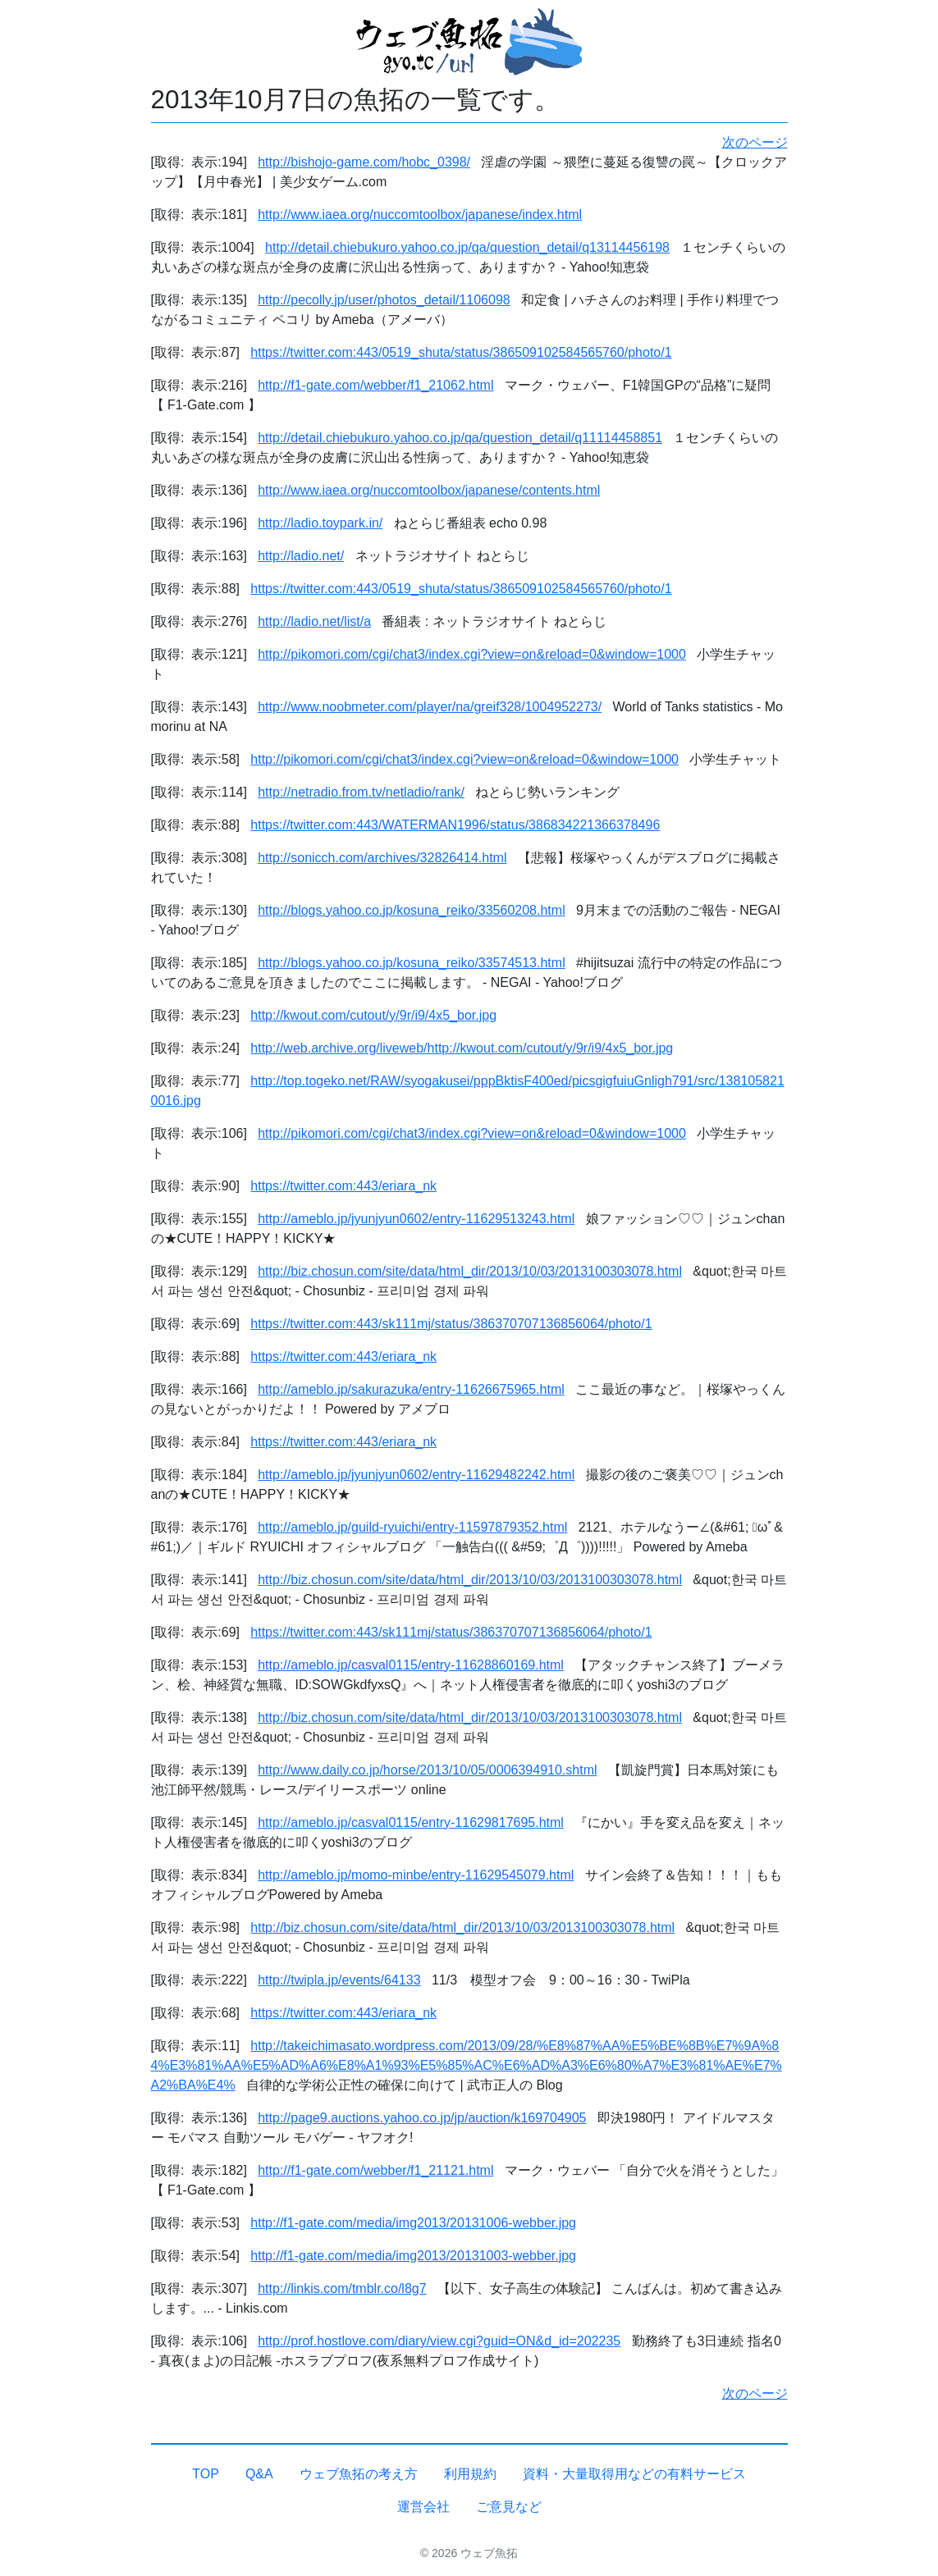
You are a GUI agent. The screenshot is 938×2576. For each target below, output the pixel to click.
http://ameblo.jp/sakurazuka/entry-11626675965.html (411, 1389)
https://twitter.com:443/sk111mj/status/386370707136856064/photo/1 (451, 1324)
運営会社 (423, 2507)
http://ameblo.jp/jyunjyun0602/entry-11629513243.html (416, 1219)
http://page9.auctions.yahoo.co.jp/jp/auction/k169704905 (422, 2118)
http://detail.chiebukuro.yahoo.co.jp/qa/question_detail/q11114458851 (460, 438)
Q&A (259, 2474)
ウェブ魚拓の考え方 (359, 2474)
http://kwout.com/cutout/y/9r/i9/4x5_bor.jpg (373, 1015)
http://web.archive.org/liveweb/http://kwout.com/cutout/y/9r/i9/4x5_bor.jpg (461, 1048)
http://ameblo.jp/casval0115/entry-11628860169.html (411, 1665)
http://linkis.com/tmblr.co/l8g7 (342, 2288)
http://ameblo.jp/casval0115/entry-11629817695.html (411, 1822)
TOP (205, 2474)
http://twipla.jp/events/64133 (339, 1980)
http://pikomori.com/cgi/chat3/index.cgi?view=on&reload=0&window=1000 (472, 654)
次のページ (755, 142)
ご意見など (509, 2507)
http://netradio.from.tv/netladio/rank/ (361, 792)
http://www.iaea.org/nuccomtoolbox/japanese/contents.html (429, 490)
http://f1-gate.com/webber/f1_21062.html (375, 385)
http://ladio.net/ (301, 556)
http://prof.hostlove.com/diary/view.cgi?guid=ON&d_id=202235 (439, 2341)
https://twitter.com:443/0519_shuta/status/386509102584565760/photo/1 (460, 352)
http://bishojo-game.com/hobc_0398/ (364, 162)
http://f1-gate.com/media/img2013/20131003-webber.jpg (413, 2256)
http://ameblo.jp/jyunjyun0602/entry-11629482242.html (416, 1475)
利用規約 (470, 2474)
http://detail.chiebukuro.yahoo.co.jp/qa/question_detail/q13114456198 (467, 247)
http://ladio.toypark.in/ (320, 523)
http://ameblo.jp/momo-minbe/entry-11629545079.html (416, 1875)
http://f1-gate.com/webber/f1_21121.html (375, 2170)
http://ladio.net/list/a (314, 621)
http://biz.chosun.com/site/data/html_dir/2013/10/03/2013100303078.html (470, 1271)
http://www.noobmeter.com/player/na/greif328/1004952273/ (430, 707)
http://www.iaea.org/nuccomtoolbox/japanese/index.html (420, 215)
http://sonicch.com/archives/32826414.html (382, 858)
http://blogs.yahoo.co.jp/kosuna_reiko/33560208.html (411, 910)
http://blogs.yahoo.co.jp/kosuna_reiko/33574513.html (411, 963)
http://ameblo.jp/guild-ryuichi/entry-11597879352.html (412, 1527)
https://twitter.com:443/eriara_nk (343, 1186)
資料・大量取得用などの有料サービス (634, 2474)
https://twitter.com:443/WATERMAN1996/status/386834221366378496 (455, 825)
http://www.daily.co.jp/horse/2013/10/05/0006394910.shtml (427, 1770)
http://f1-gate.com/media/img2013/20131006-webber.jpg (413, 2223)
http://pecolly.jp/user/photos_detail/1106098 (384, 300)
